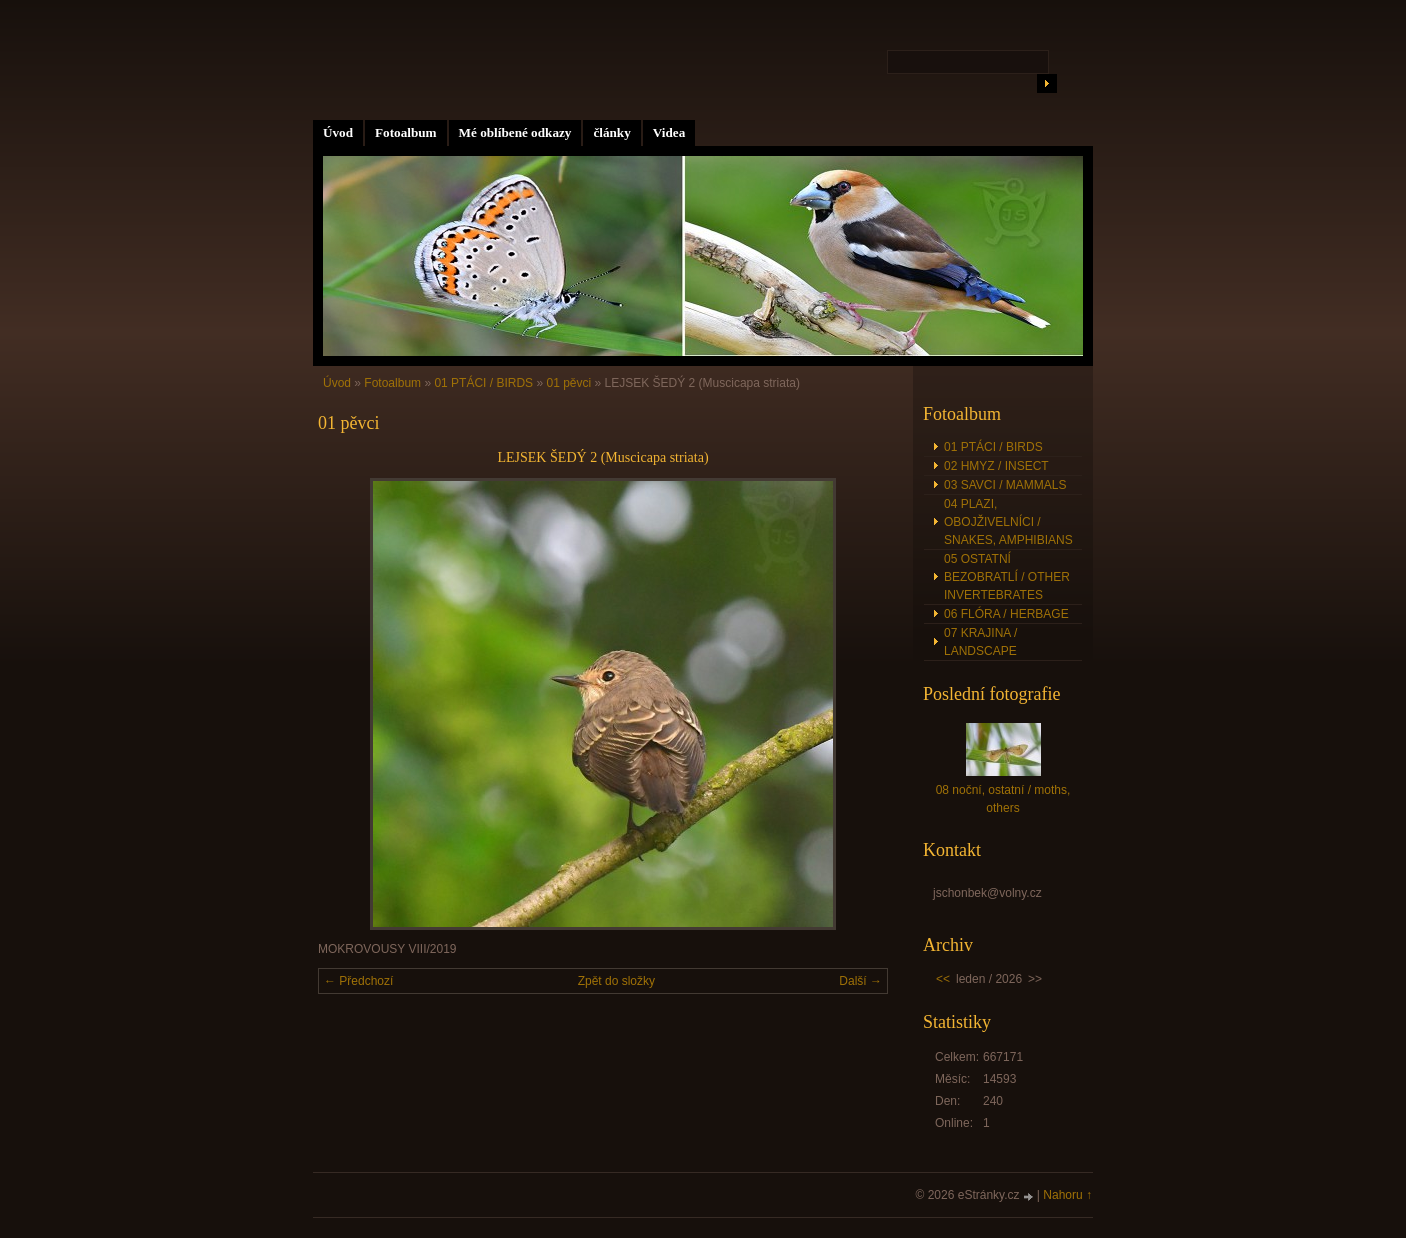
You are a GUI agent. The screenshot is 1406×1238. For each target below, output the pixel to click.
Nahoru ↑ (1067, 1195)
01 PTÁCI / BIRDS (483, 383)
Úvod (338, 132)
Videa (669, 132)
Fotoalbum (406, 132)
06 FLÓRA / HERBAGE (1006, 614)
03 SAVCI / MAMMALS (1005, 485)
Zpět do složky (616, 981)
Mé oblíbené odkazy (515, 132)
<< (943, 979)
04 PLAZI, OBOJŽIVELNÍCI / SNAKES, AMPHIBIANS (1008, 522)
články (611, 132)
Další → (860, 981)
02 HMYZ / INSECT (996, 466)
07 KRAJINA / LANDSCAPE (980, 642)
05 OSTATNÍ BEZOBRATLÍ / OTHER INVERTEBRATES (1007, 577)
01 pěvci (568, 383)
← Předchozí (358, 981)
